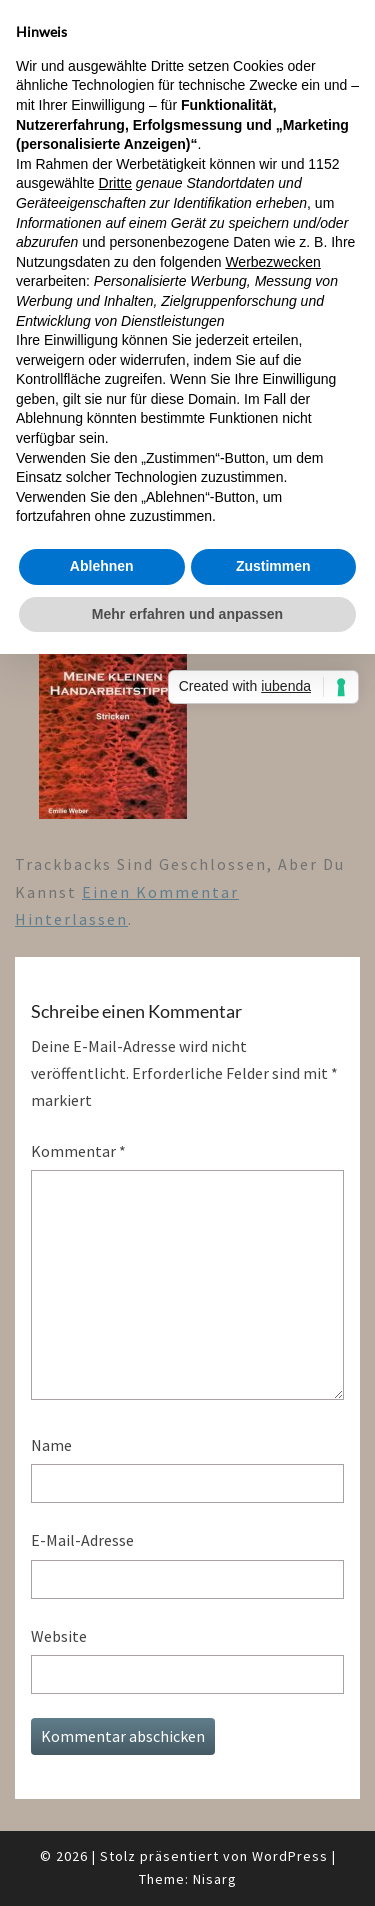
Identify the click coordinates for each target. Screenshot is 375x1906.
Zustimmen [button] (273, 566)
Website (59, 1636)
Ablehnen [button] (102, 566)
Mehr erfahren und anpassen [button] (187, 614)
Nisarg (215, 1879)
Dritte (115, 183)
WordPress (290, 1856)
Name (51, 1445)
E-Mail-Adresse (82, 1540)
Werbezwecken (272, 262)
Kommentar (78, 1151)
